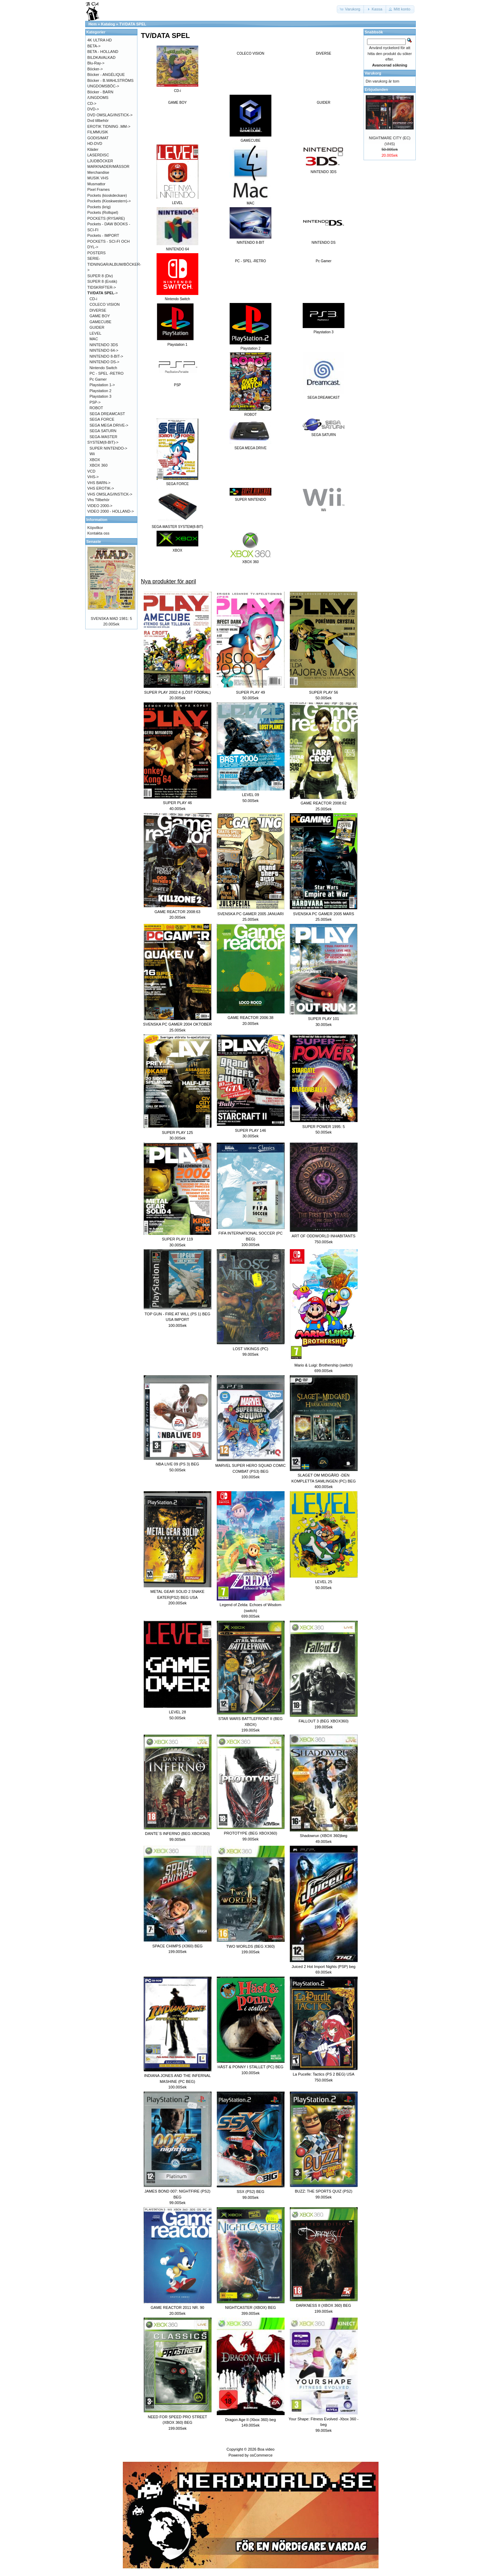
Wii (92, 454)
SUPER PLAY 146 (250, 1130)
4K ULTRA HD (99, 40)
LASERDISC (98, 155)
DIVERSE (323, 53)
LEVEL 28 (177, 1712)
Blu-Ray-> (95, 63)
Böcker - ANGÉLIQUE (106, 74)
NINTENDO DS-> (104, 362)
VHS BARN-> (98, 483)
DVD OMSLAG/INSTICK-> (110, 115)
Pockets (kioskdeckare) (107, 195)
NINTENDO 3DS (103, 345)
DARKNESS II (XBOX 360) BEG (323, 2305)
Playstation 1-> (102, 385)
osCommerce (261, 2455)
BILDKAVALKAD (101, 57)
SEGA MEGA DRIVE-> (108, 425)
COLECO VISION (250, 53)
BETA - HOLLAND (102, 51)
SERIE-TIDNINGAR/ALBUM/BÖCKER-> (114, 264)
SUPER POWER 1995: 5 (323, 1126)
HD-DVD (94, 143)
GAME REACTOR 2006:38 (250, 1017)
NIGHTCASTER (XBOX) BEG (250, 2307)
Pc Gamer (323, 261)
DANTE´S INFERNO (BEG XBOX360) (177, 1833)
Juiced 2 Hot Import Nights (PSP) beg (323, 1966)
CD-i (93, 299)
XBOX (94, 460)
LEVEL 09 (250, 795)
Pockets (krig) (99, 207)
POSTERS (96, 253)
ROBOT (96, 408)
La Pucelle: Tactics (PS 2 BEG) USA (323, 2074)
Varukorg (373, 73)
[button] (351, 9)
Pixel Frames (98, 189)
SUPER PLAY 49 (250, 692)
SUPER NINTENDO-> (108, 448)
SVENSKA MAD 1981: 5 (111, 618)
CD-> (91, 103)
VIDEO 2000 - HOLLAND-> (110, 511)
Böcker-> (95, 69)
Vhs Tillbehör (98, 500)
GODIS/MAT (98, 138)
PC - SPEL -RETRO (250, 261)
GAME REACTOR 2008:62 (324, 803)
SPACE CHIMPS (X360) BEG (177, 1946)
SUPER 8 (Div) (100, 276)
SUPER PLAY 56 (323, 692)
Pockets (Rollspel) (102, 212)
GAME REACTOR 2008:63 (177, 912)
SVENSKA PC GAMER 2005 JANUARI (250, 914)
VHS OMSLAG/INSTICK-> (109, 494)
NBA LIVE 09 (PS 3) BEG (177, 1464)
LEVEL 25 (323, 1582)
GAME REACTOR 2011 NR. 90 (177, 2307)
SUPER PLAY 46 (177, 803)
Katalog (108, 24)
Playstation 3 (100, 396)
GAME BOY (177, 102)
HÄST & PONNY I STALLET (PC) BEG (250, 2067)
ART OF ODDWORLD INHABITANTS (323, 1236)
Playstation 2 (100, 391)
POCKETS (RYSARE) (106, 218)
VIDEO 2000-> (99, 506)
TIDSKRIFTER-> (101, 287)
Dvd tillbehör (98, 120)
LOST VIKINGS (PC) (250, 1349)
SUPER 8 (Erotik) (102, 281)
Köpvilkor (95, 528)
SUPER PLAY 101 (323, 1019)
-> (102, 293)
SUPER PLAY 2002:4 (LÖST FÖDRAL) (177, 692)
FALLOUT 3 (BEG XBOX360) (323, 1721)
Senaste (93, 541)
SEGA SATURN (102, 431)
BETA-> (94, 46)
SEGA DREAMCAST (107, 414)
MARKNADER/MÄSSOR (108, 166)
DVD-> (93, 109)
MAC (93, 339)
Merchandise (98, 172)
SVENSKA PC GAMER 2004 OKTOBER (177, 1024)
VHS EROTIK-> (100, 488)
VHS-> (93, 477)
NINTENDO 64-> (103, 350)
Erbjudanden (376, 89)
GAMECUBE (100, 322)
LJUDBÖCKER (100, 161)
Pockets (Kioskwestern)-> (109, 201)
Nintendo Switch (103, 368)
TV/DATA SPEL (132, 24)
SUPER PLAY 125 (177, 1132)
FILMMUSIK (97, 132)
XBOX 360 (98, 465)
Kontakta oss (98, 533)
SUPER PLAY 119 (177, 1239)
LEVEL (95, 333)
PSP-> (95, 402)
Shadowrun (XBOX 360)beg (323, 1836)
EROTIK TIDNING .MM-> (108, 126)
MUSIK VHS (98, 178)
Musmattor (96, 184)
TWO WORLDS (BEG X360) (250, 1946)
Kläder (92, 149)
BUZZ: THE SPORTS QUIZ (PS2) (323, 2191)
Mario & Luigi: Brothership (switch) (323, 1365)
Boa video (266, 2449)
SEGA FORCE (101, 419)
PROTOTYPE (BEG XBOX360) (250, 1833)
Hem (92, 24)
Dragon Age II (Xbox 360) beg (250, 2420)
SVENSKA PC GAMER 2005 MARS (323, 914)
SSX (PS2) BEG (250, 2191)
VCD (91, 471)
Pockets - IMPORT (103, 235)
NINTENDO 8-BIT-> (106, 356)
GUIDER (324, 102)
